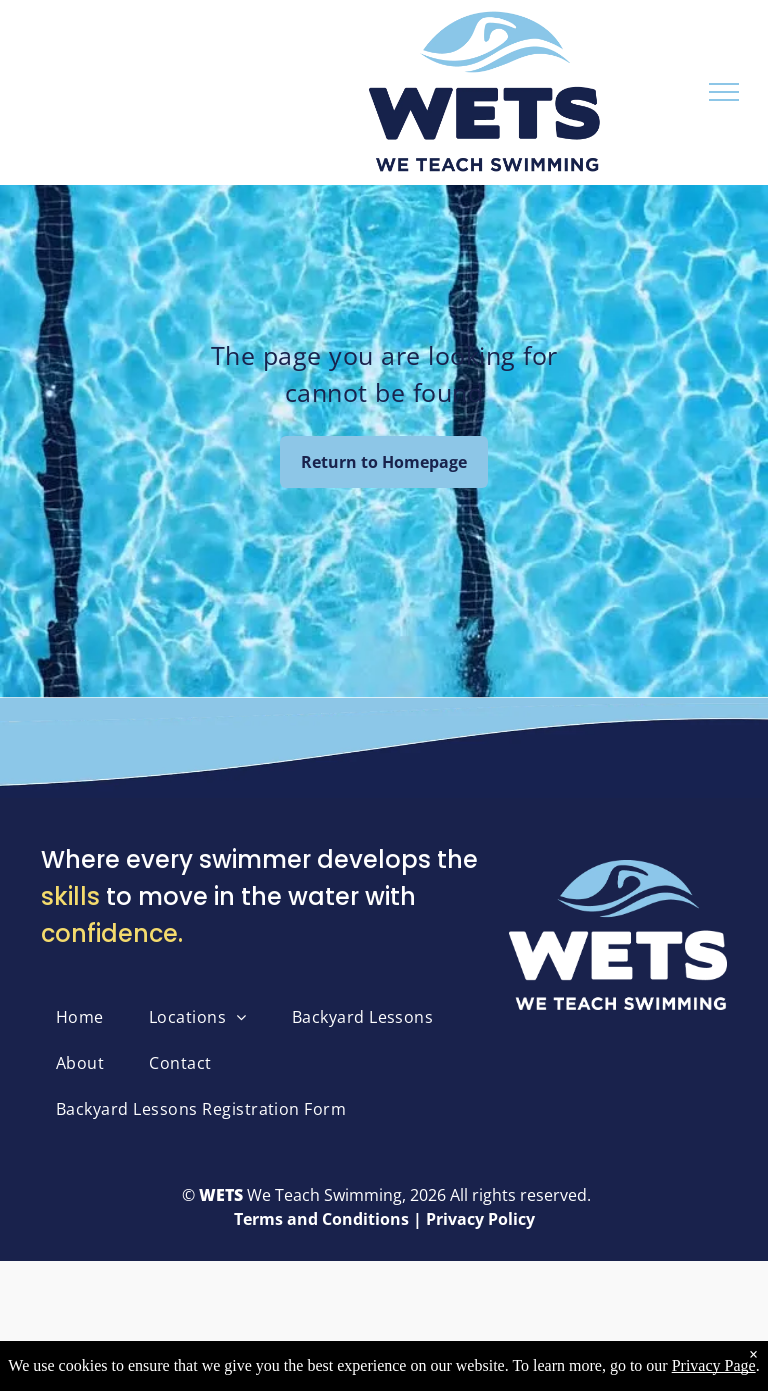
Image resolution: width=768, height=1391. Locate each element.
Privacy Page (714, 1365)
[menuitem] (87, 1017)
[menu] (724, 92)
